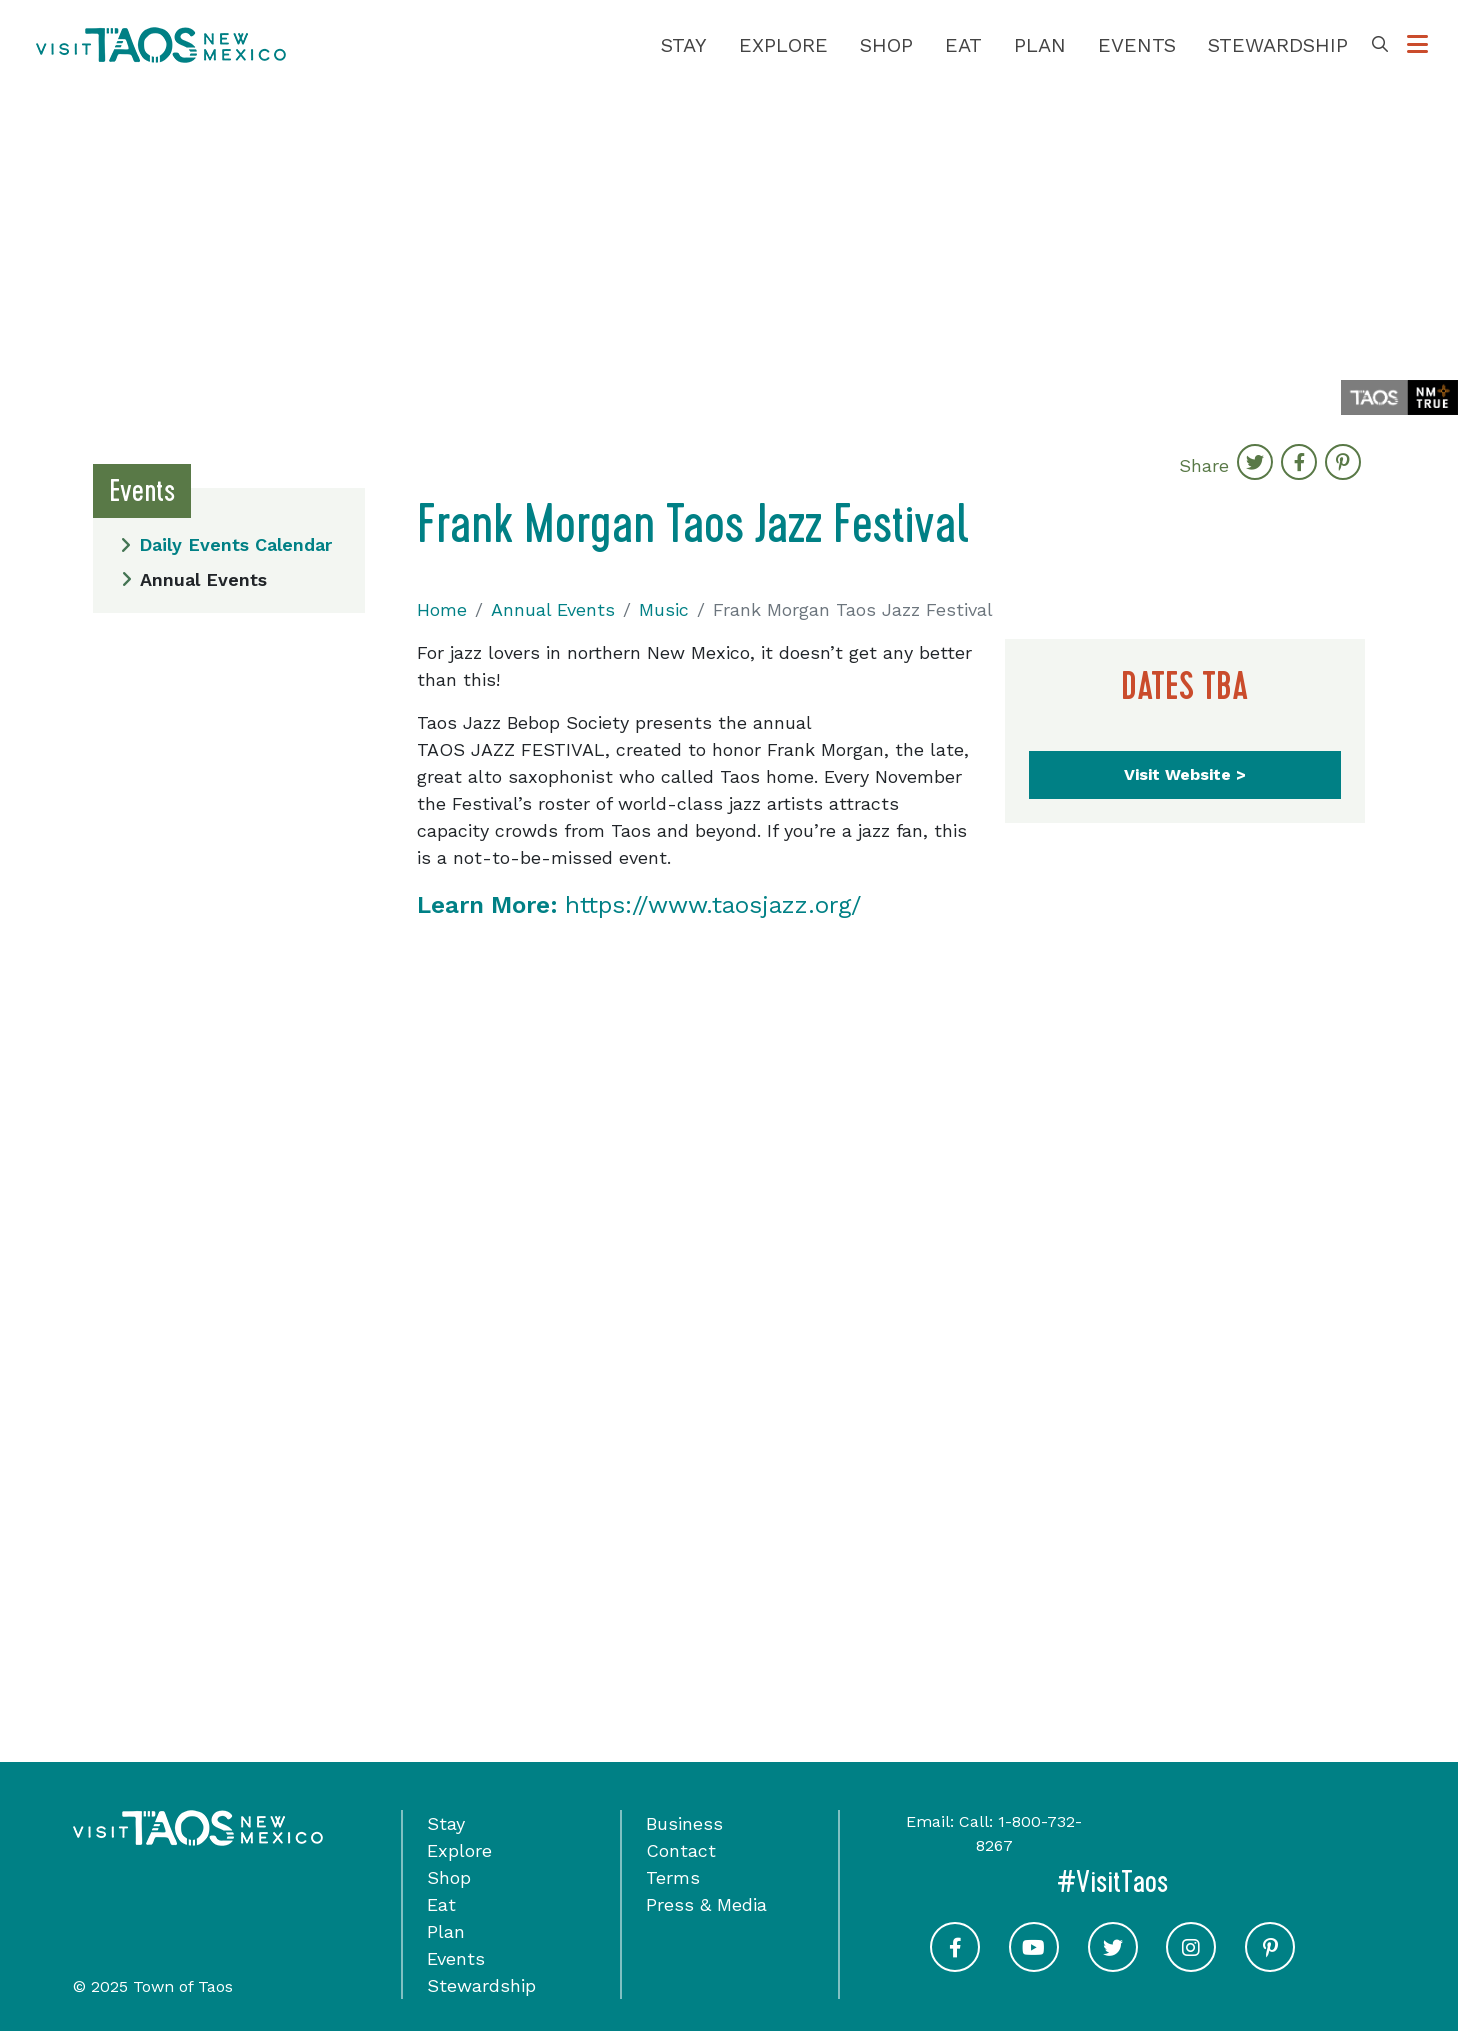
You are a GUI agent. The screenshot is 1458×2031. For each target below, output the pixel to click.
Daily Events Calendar (226, 544)
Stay (684, 45)
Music (664, 609)
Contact (681, 1850)
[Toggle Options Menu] (1417, 45)
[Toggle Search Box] (1380, 45)
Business (684, 1823)
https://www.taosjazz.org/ (639, 905)
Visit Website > (1185, 774)
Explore (783, 45)
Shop (886, 45)
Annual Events (194, 579)
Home (442, 609)
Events (1137, 45)
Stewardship (1278, 45)
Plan (1040, 45)
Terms (673, 1877)
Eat (963, 45)
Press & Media (706, 1904)
